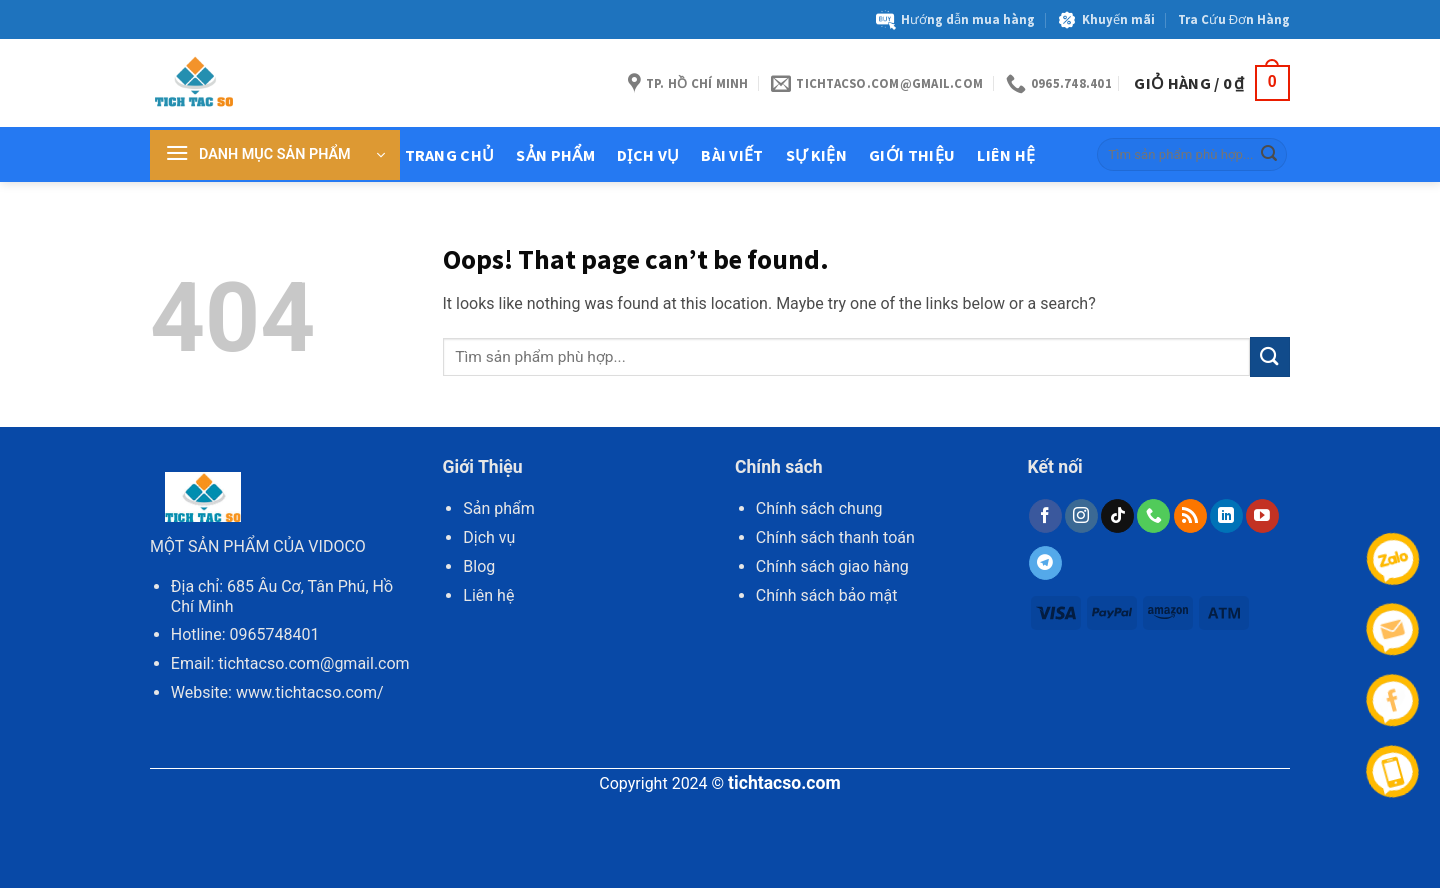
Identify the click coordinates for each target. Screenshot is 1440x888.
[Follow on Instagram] (1081, 516)
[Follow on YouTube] (1262, 516)
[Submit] (1269, 155)
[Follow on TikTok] (1117, 516)
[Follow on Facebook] (1045, 516)
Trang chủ (450, 155)
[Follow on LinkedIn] (1226, 516)
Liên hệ (1006, 155)
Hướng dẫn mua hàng (955, 20)
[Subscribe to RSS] (1190, 516)
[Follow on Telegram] (1045, 563)
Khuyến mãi (1106, 20)
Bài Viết (732, 155)
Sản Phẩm (555, 155)
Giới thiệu (912, 155)
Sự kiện (816, 155)
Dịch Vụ (648, 155)
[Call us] (1153, 516)
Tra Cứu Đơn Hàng (1234, 19)
